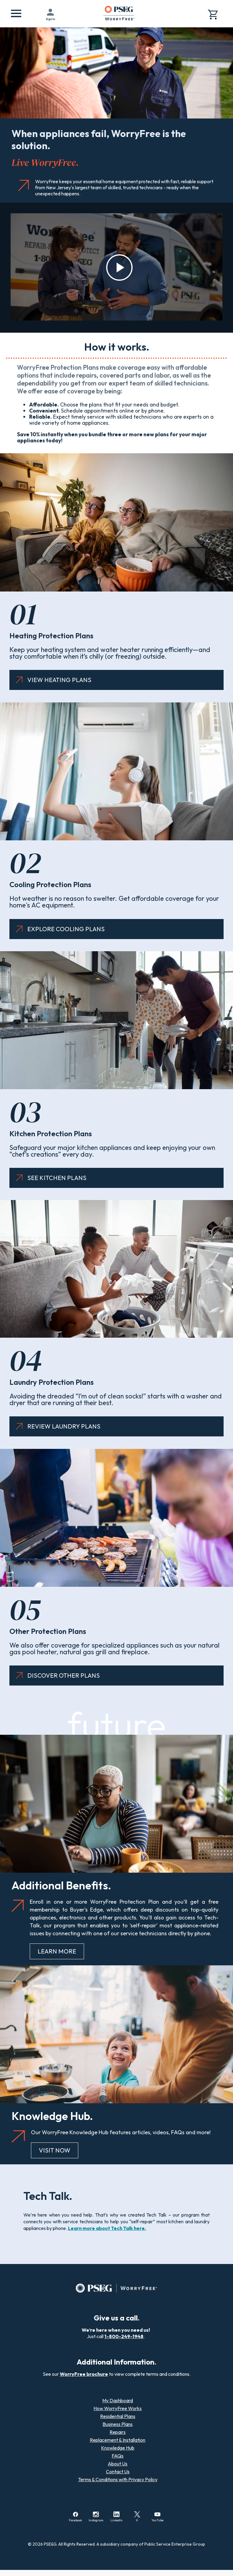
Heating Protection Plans (51, 635)
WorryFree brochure (84, 2374)
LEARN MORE (57, 1951)
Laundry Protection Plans (51, 1382)
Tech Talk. (47, 2196)
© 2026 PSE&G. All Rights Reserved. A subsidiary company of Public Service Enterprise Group (116, 2544)
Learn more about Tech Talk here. (107, 2228)
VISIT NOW (54, 2150)
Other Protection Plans (47, 1631)
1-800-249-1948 (124, 2336)
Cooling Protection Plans (50, 884)
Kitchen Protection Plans (50, 1133)
